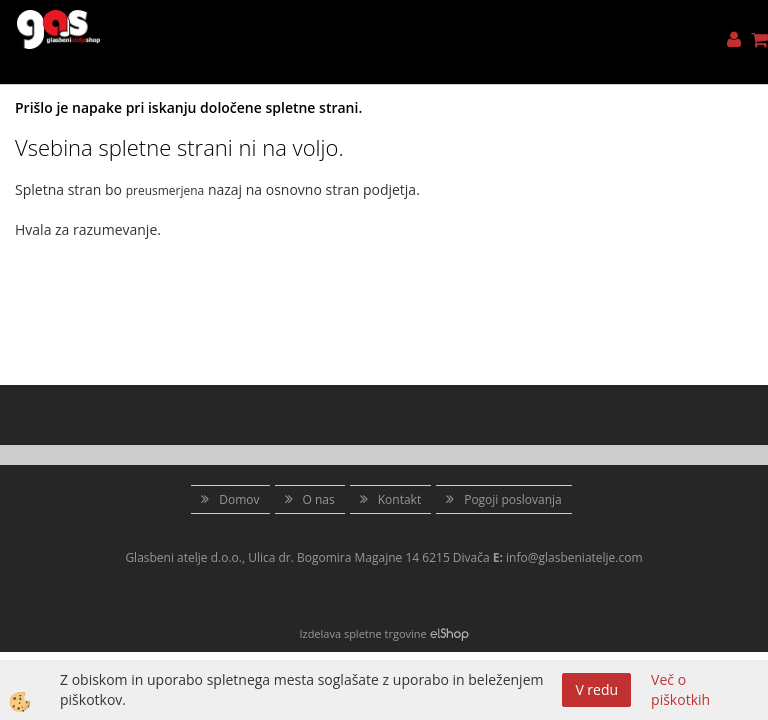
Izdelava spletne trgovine (362, 633)
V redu (596, 689)
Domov (239, 499)
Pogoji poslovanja (513, 499)
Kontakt (399, 499)
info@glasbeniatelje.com (574, 557)
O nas (319, 499)
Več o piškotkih (680, 689)
